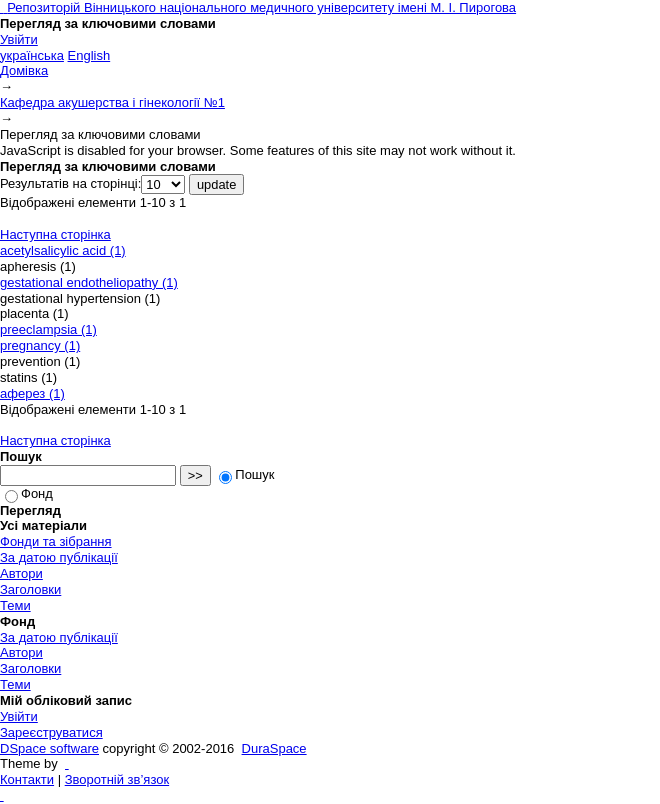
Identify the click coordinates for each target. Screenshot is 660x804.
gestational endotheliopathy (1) (89, 282)
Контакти (27, 779)
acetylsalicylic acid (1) (63, 250)
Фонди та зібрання (56, 541)
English (89, 55)
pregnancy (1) (40, 345)
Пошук (246, 474)
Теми (15, 605)
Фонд (29, 493)
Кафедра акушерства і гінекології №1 (112, 102)
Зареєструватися (51, 732)
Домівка (24, 70)
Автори (21, 573)
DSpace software (49, 748)
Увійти (19, 39)
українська (32, 55)
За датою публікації (59, 557)
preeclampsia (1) (48, 329)
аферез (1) (32, 393)
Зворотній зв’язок (117, 779)
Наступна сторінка (55, 234)
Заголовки (30, 589)
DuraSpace (274, 748)
